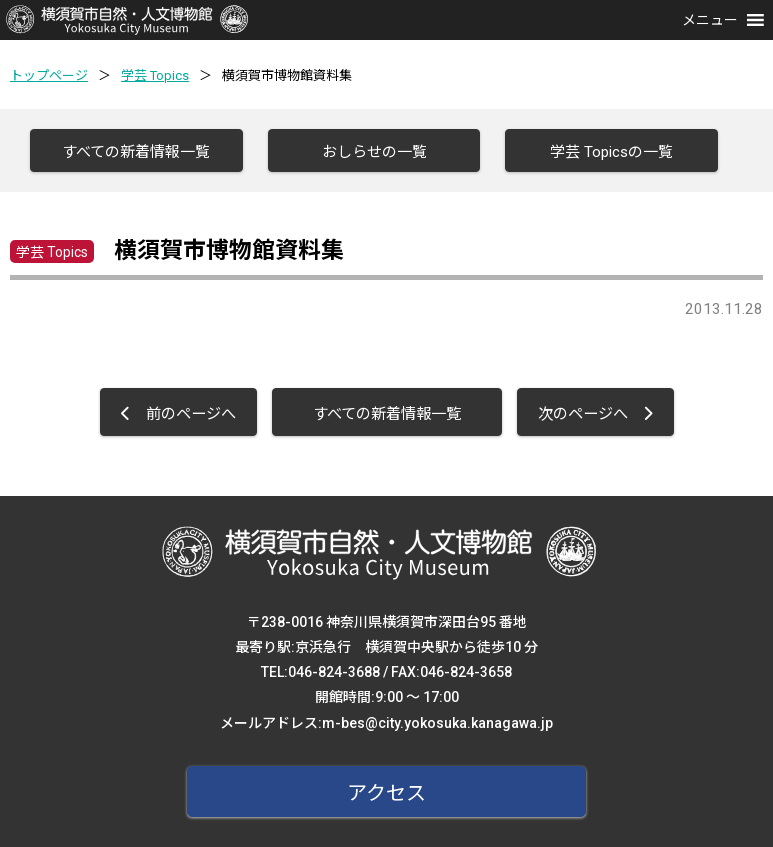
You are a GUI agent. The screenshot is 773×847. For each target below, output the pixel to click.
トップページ (49, 75)
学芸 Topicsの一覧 (611, 152)
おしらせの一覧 (374, 152)
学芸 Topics (155, 75)
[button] (710, 20)
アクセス (386, 793)
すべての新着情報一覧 (136, 152)
